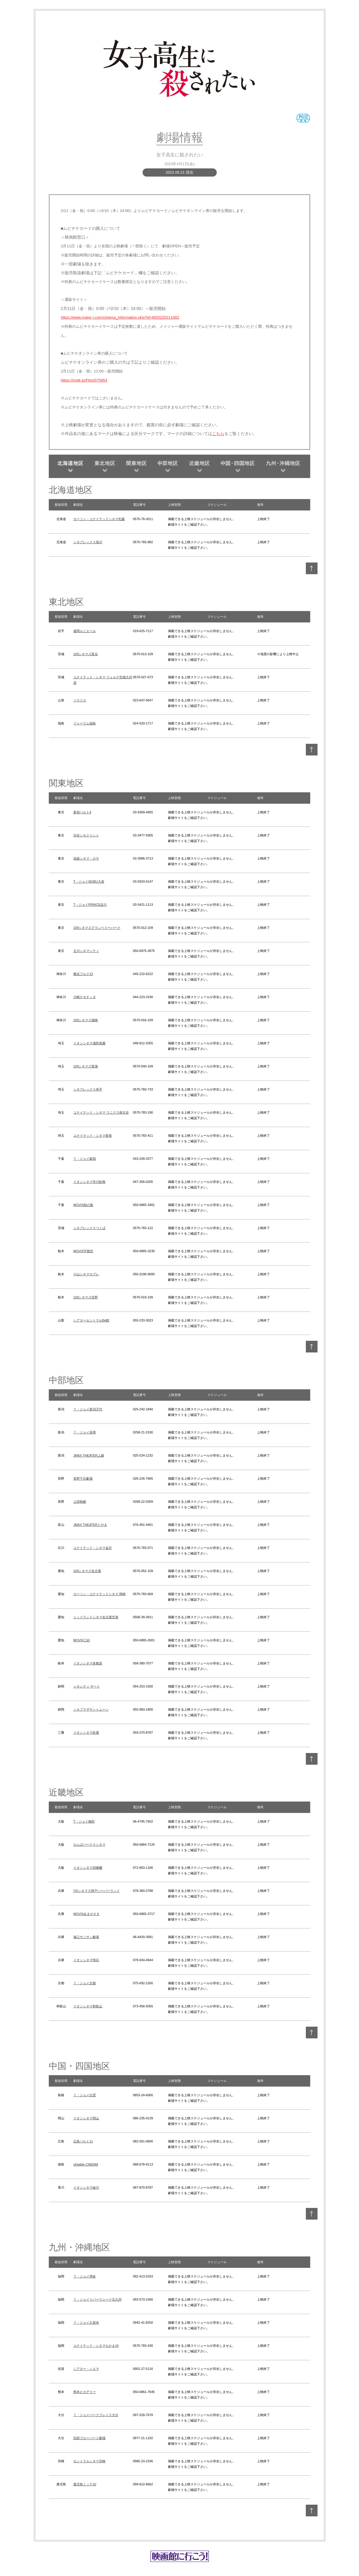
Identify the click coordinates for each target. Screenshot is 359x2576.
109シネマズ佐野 (85, 1297)
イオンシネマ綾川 (86, 2187)
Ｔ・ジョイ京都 (84, 1983)
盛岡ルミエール (84, 631)
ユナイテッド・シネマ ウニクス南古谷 (101, 1112)
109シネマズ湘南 (85, 1020)
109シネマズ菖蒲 (85, 1066)
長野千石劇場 (83, 1478)
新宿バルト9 (82, 812)
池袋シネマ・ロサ (86, 858)
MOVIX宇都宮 (83, 1251)
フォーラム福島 (84, 723)
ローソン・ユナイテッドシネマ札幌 (99, 519)
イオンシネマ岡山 (86, 2118)
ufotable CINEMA (85, 2164)
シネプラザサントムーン (91, 1709)
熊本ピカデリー (84, 2392)
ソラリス (79, 700)
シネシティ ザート (86, 1686)
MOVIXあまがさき (86, 1914)
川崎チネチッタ (84, 997)
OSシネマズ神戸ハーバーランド (96, 1890)
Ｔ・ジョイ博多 (84, 2276)
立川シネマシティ (86, 951)
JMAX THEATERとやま (90, 1524)
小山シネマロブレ (86, 1274)
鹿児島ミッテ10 (84, 2484)
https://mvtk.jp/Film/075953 (84, 380)
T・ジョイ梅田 (84, 1821)
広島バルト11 (83, 2141)
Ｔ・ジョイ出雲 (84, 2095)
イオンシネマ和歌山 (87, 2006)
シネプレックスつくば (89, 1228)
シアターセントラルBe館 (91, 1320)
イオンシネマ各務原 (87, 1663)
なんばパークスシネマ (89, 1844)
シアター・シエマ (86, 2368)
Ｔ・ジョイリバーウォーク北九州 (97, 2299)
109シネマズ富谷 (85, 654)
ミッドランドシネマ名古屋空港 (95, 1617)
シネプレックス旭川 (87, 542)
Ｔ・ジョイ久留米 (86, 2322)
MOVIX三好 (81, 1640)
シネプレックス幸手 (87, 1089)
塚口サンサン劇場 (86, 1937)
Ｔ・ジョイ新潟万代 (87, 1409)
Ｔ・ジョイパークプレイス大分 (95, 2415)
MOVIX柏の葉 (83, 1205)
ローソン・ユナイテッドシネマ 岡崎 (99, 1594)
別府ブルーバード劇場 (89, 2438)
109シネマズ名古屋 (87, 1571)
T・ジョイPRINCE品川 (90, 904)
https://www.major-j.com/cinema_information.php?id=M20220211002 (120, 317)
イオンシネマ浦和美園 (89, 1043)
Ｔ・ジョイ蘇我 (84, 1158)
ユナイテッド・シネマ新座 (92, 1135)
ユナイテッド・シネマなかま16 (96, 2345)
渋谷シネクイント (86, 835)
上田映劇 (79, 1501)
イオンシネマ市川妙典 (89, 1181)
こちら (218, 433)
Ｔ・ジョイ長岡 (84, 1432)
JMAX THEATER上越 (88, 1455)
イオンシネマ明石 (86, 1960)
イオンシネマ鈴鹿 (86, 1732)
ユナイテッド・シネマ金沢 (92, 1548)
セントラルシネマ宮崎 (89, 2461)
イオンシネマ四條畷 (87, 1867)
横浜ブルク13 (83, 974)
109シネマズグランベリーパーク (96, 927)
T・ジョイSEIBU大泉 (88, 881)
